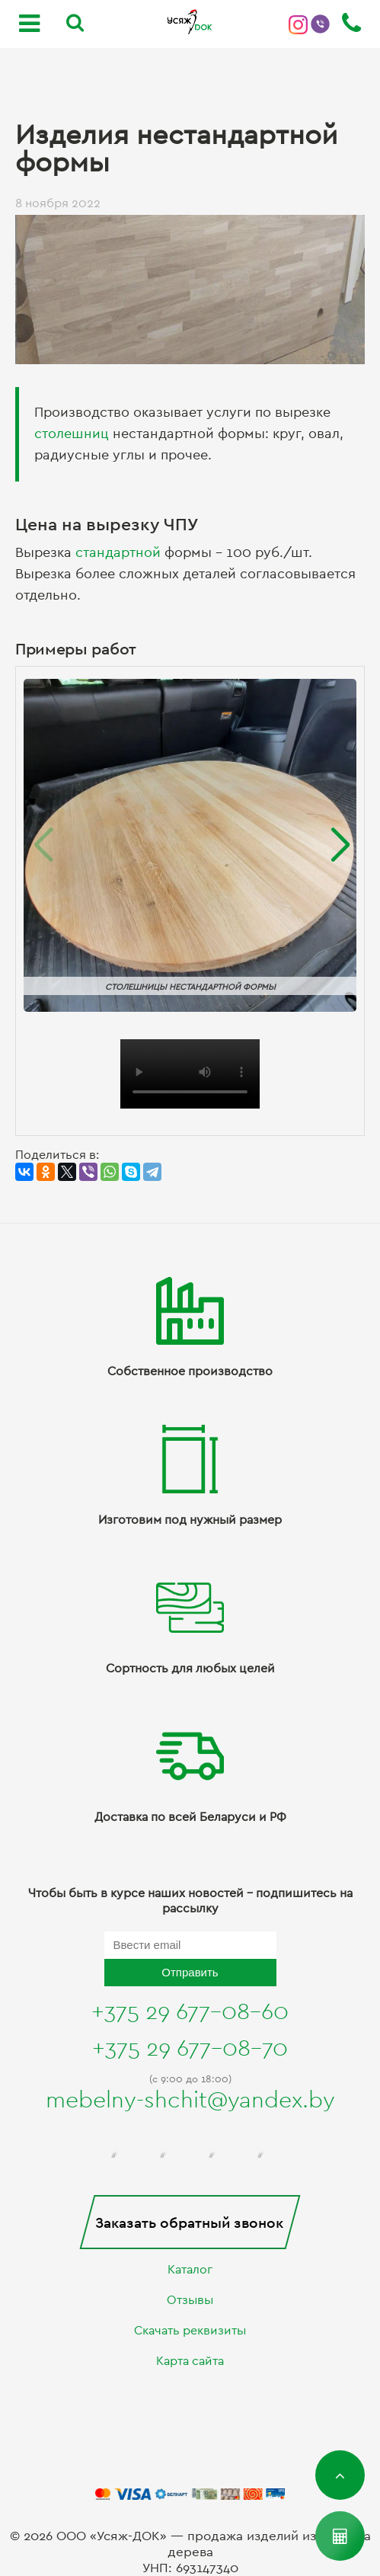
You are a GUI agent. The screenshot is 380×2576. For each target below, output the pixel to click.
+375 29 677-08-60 (190, 2012)
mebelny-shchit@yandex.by (190, 2100)
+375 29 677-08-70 (190, 2048)
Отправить (189, 1972)
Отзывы (190, 2300)
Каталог (190, 2270)
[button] (338, 845)
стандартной (118, 553)
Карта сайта (190, 2361)
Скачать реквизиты (190, 2331)
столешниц (71, 434)
